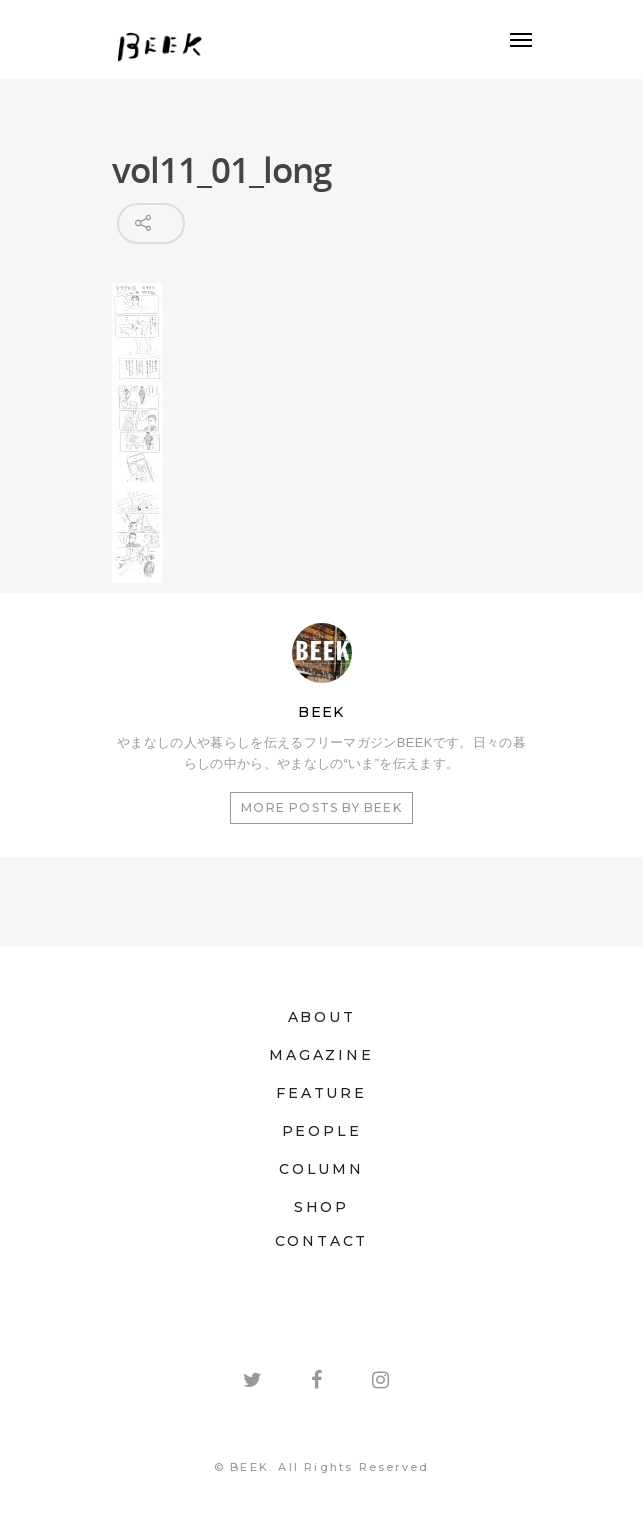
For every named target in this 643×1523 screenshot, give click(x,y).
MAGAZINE (321, 1055)
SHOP (321, 1207)
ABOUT (322, 1017)
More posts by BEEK (321, 807)
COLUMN (321, 1169)
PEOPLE (322, 1131)
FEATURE (321, 1093)
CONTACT (322, 1241)
